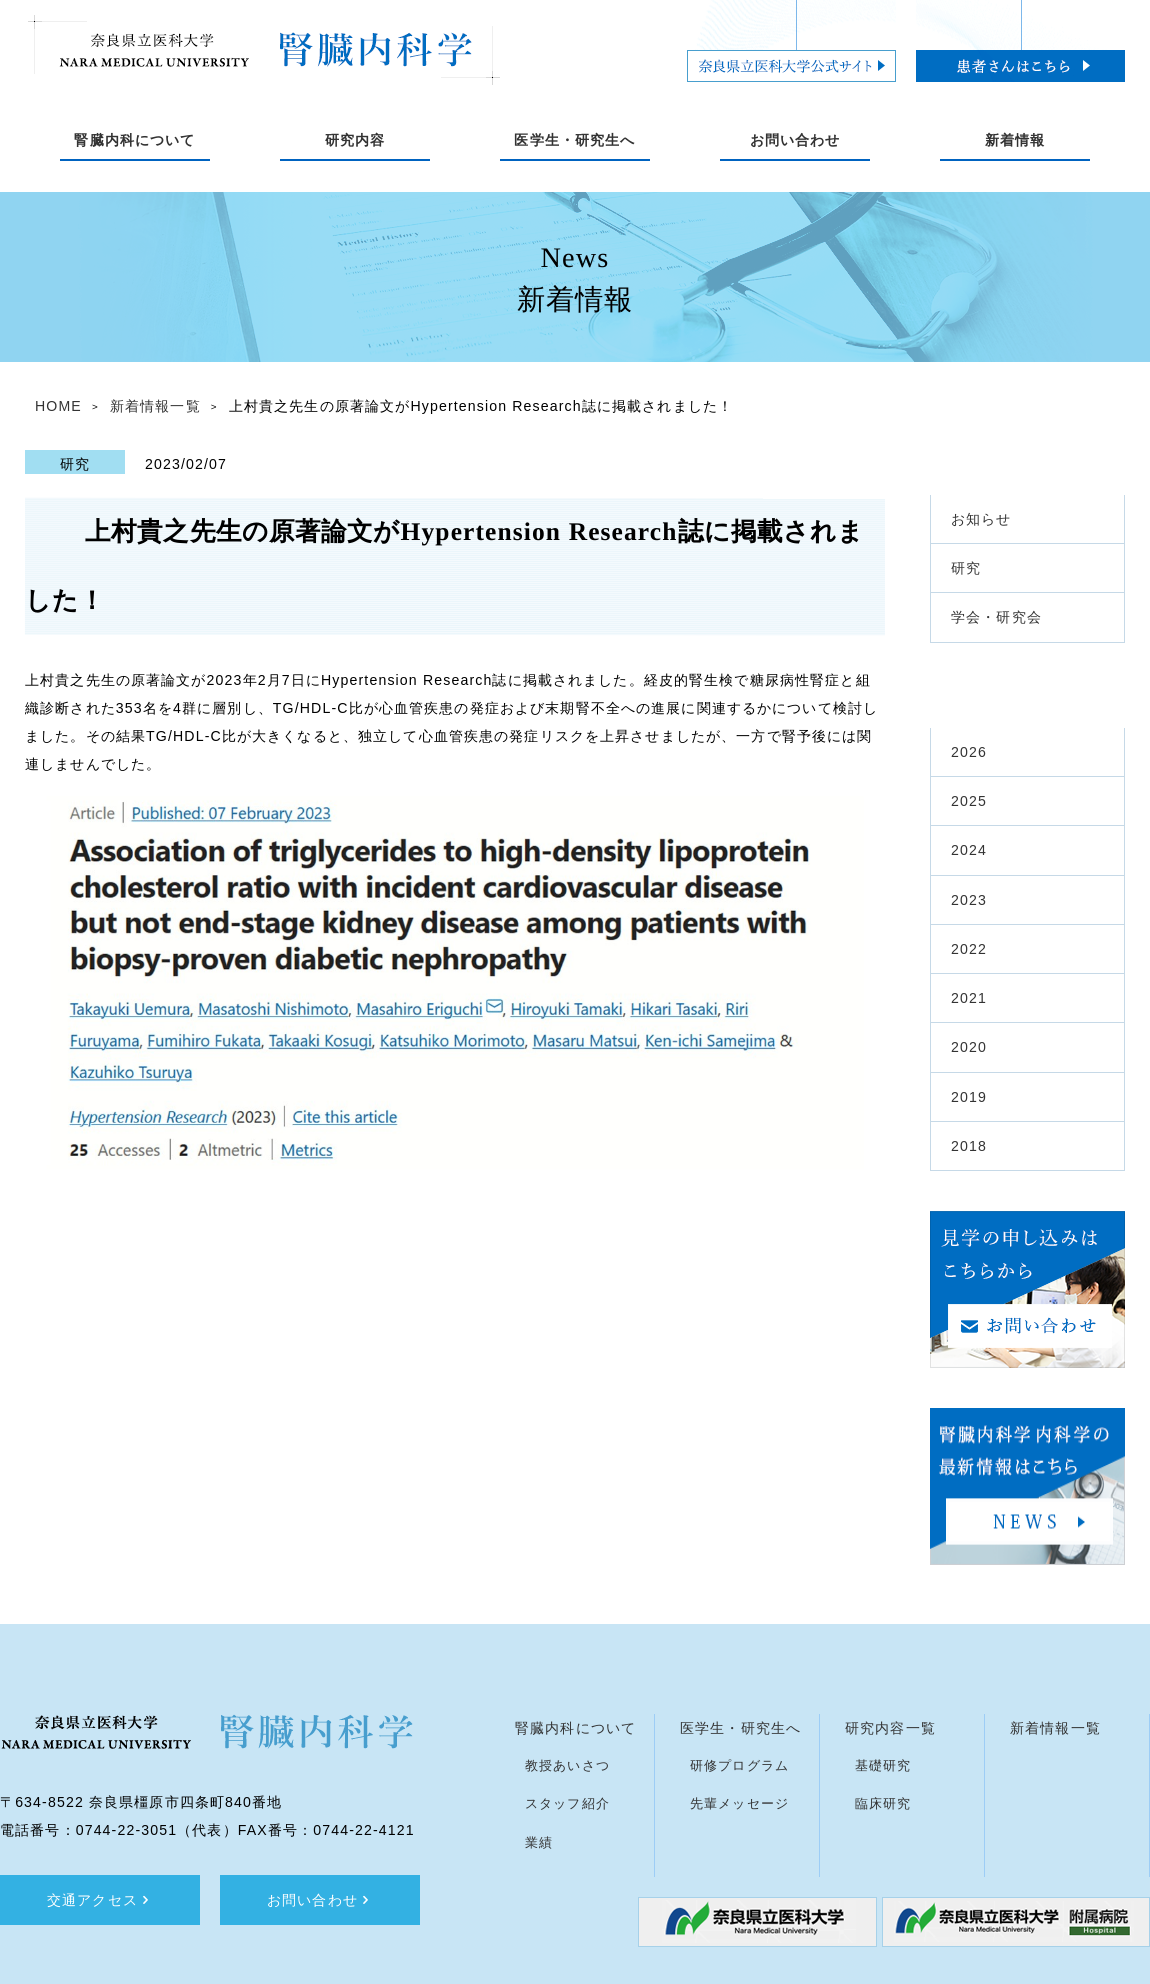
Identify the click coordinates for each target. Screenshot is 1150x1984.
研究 (966, 568)
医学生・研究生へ (740, 1728)
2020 (969, 1047)
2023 (969, 900)
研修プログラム (739, 1765)
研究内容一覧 (890, 1728)
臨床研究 (883, 1803)
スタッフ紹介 (567, 1803)
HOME (58, 406)
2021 (969, 998)
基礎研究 (883, 1765)
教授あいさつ (567, 1765)
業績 (539, 1842)
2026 (969, 752)
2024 (969, 850)
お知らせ (981, 519)
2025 (969, 801)
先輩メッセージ (739, 1803)
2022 (969, 949)
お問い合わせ (320, 1900)
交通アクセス (100, 1900)
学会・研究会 (996, 617)
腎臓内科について (575, 1728)
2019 (969, 1097)
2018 (969, 1146)
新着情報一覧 (155, 406)
